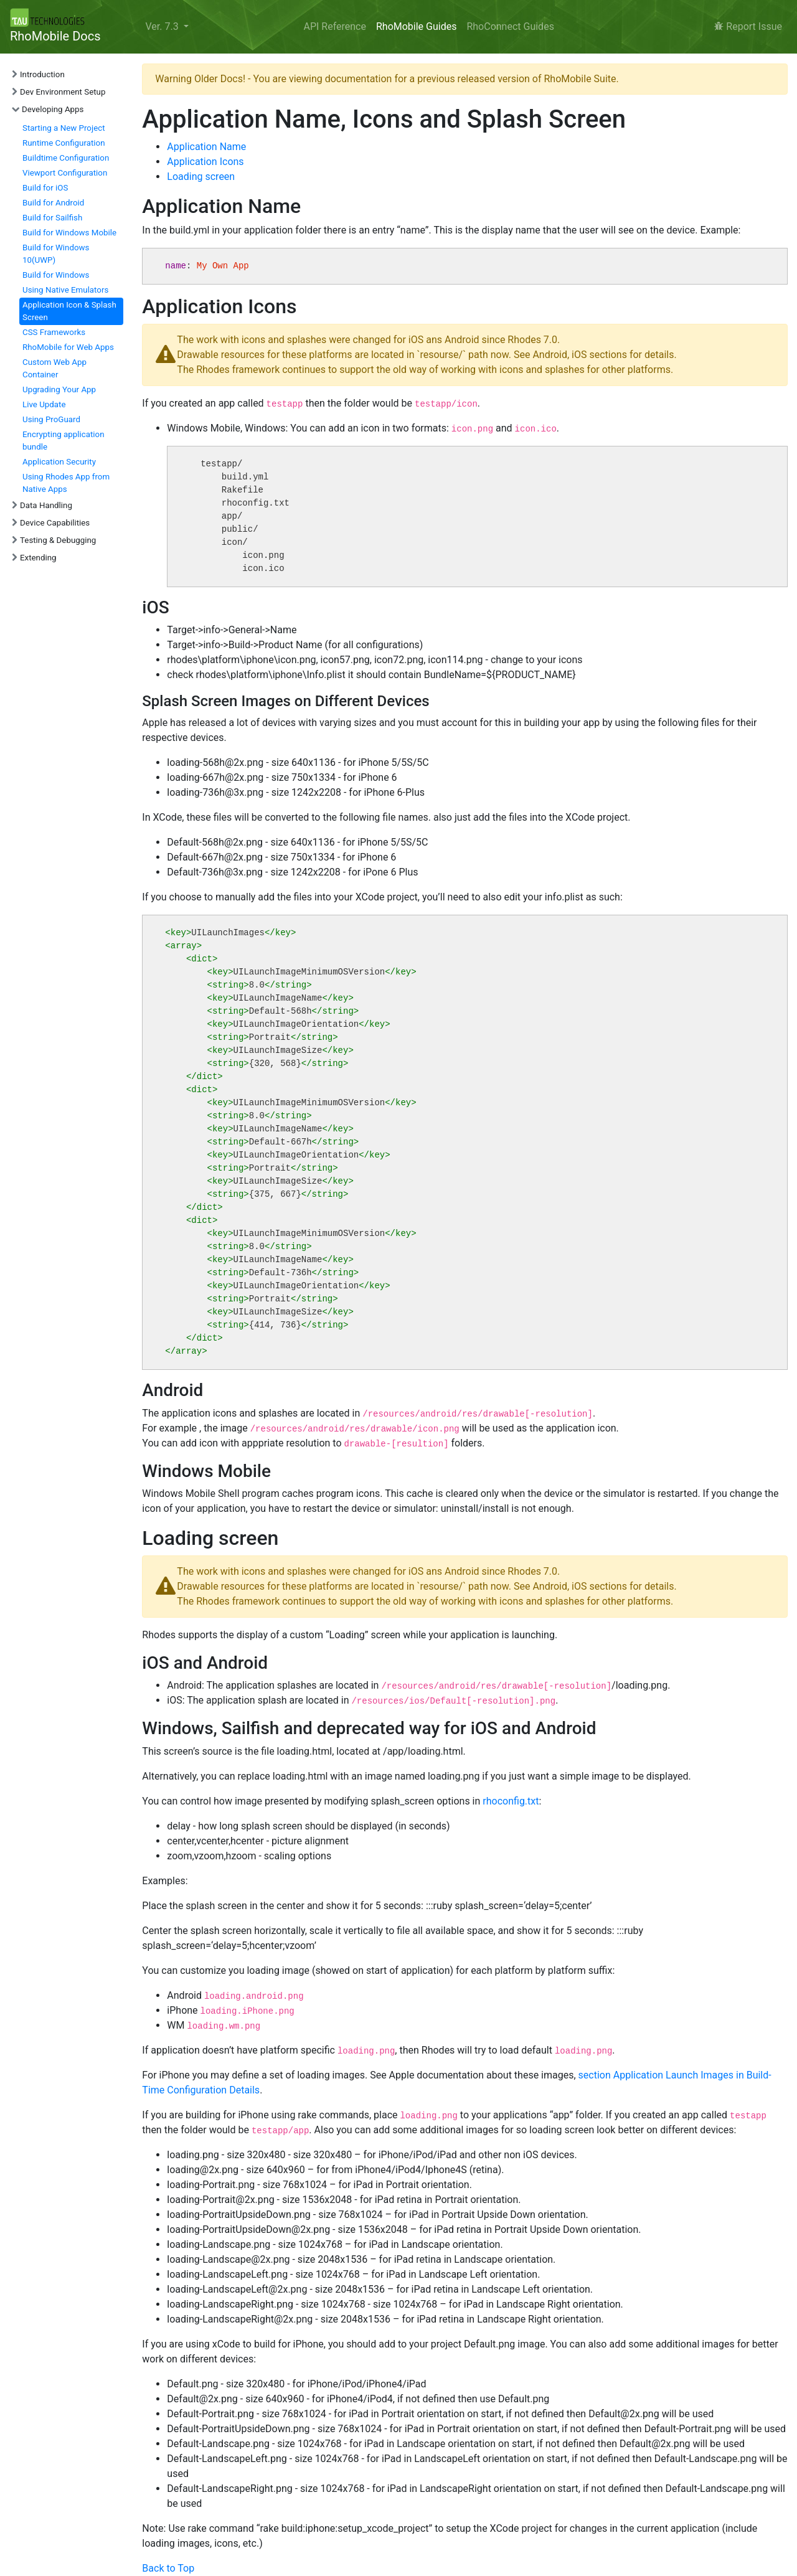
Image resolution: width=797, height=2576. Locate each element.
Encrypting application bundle (63, 440)
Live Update (44, 404)
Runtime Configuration (63, 143)
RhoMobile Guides (416, 26)
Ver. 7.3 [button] (163, 26)
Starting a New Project (63, 128)
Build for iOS (45, 187)
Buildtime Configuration (65, 158)
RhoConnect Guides (510, 26)
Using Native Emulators (65, 290)
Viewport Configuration (64, 172)
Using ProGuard (51, 419)
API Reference (334, 26)
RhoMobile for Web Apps (68, 347)
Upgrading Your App (59, 389)
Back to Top (168, 2568)
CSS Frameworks (53, 332)
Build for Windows (55, 275)
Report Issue (748, 26)
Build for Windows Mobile (69, 232)
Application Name (206, 147)
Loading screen (201, 176)
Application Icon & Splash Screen (69, 311)
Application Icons (205, 161)
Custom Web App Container (54, 368)
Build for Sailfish (52, 217)
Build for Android (53, 202)
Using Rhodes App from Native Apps (66, 483)
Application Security (59, 461)
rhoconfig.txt (511, 1801)
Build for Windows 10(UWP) (55, 254)
